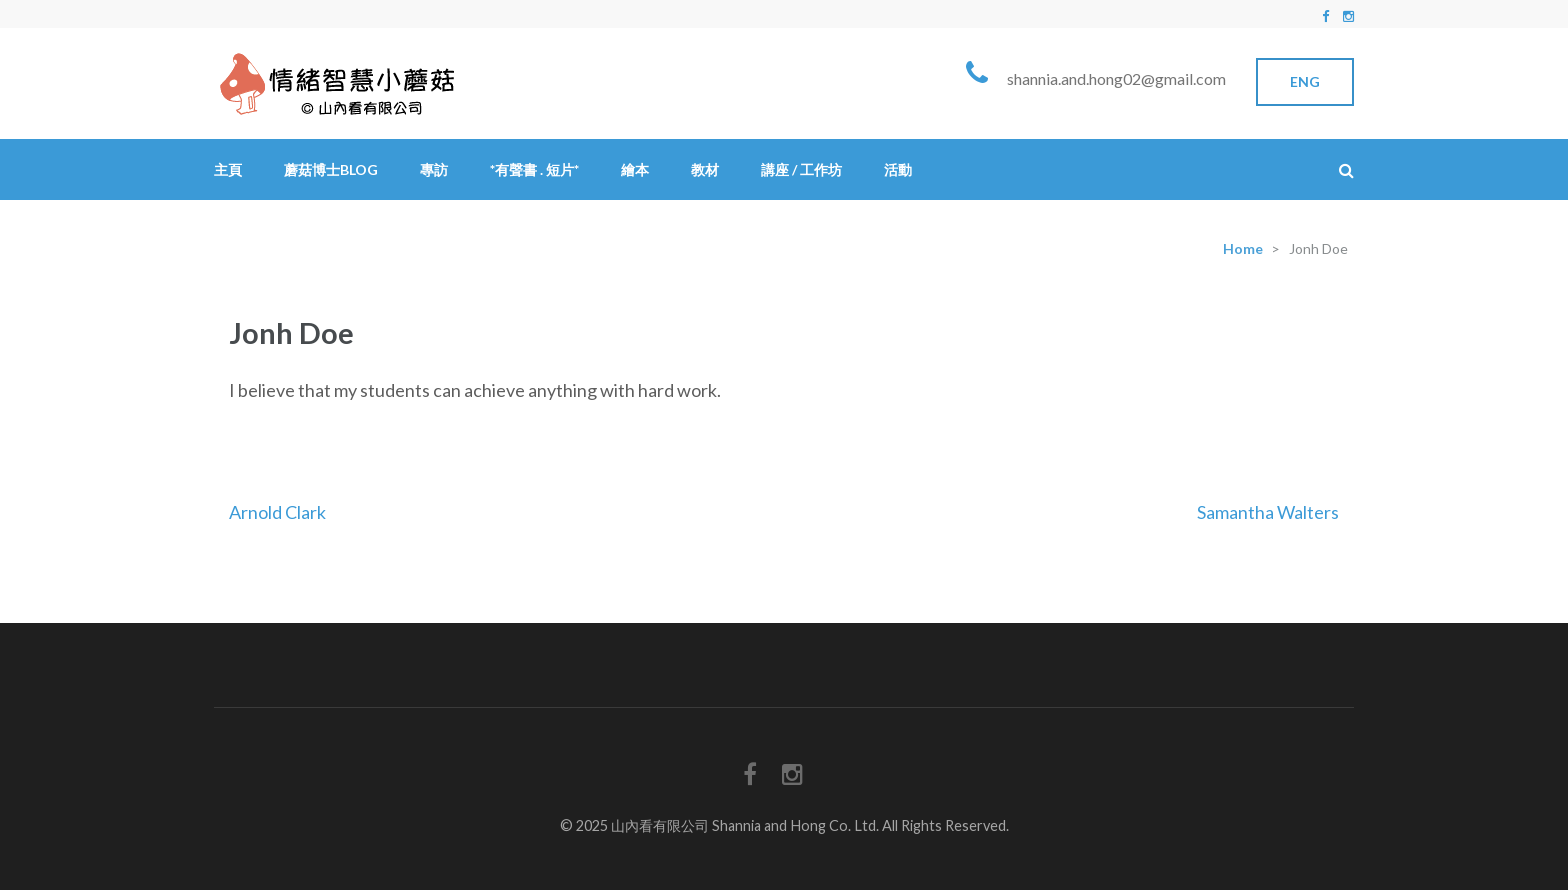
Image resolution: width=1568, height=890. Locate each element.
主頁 (228, 169)
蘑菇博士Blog (331, 169)
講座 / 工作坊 (801, 169)
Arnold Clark (277, 512)
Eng (1305, 81)
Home (1243, 248)
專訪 (434, 169)
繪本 (635, 169)
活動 (898, 169)
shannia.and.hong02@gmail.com (1116, 78)
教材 (705, 169)
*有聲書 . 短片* (534, 169)
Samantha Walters (1268, 512)
